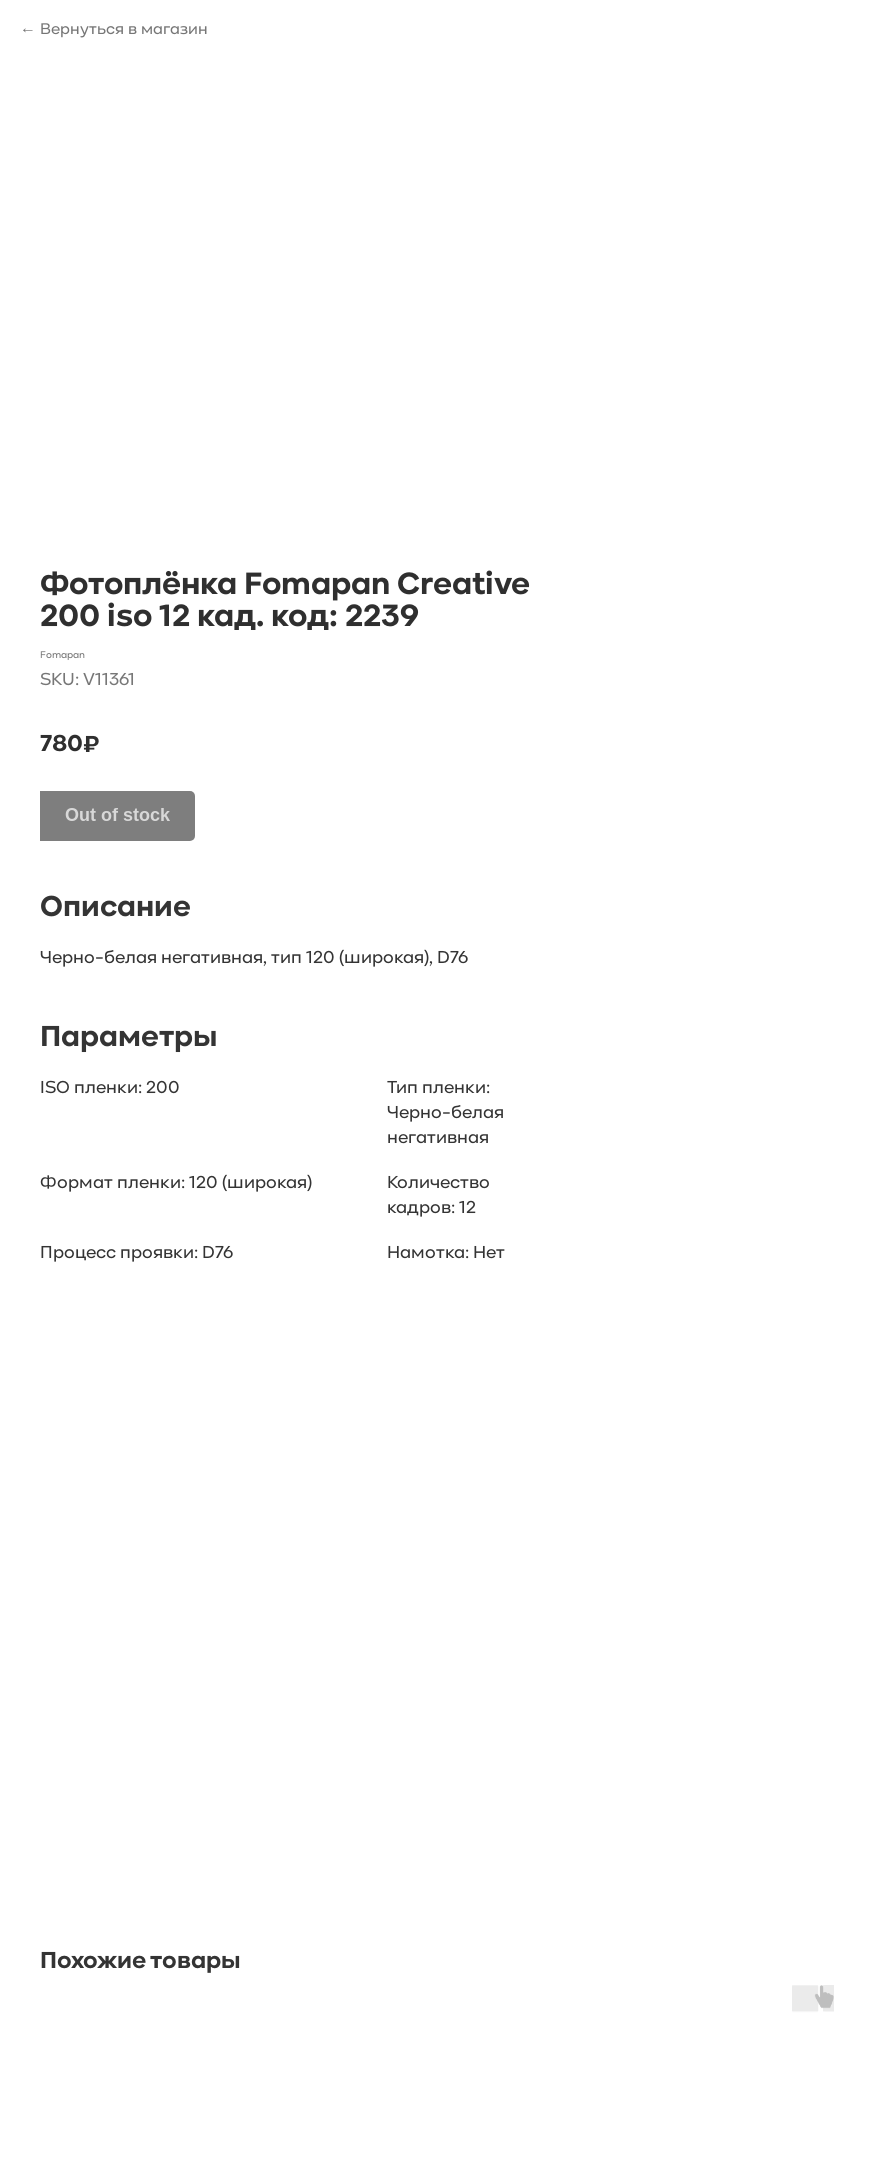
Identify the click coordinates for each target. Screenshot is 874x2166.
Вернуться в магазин (124, 30)
